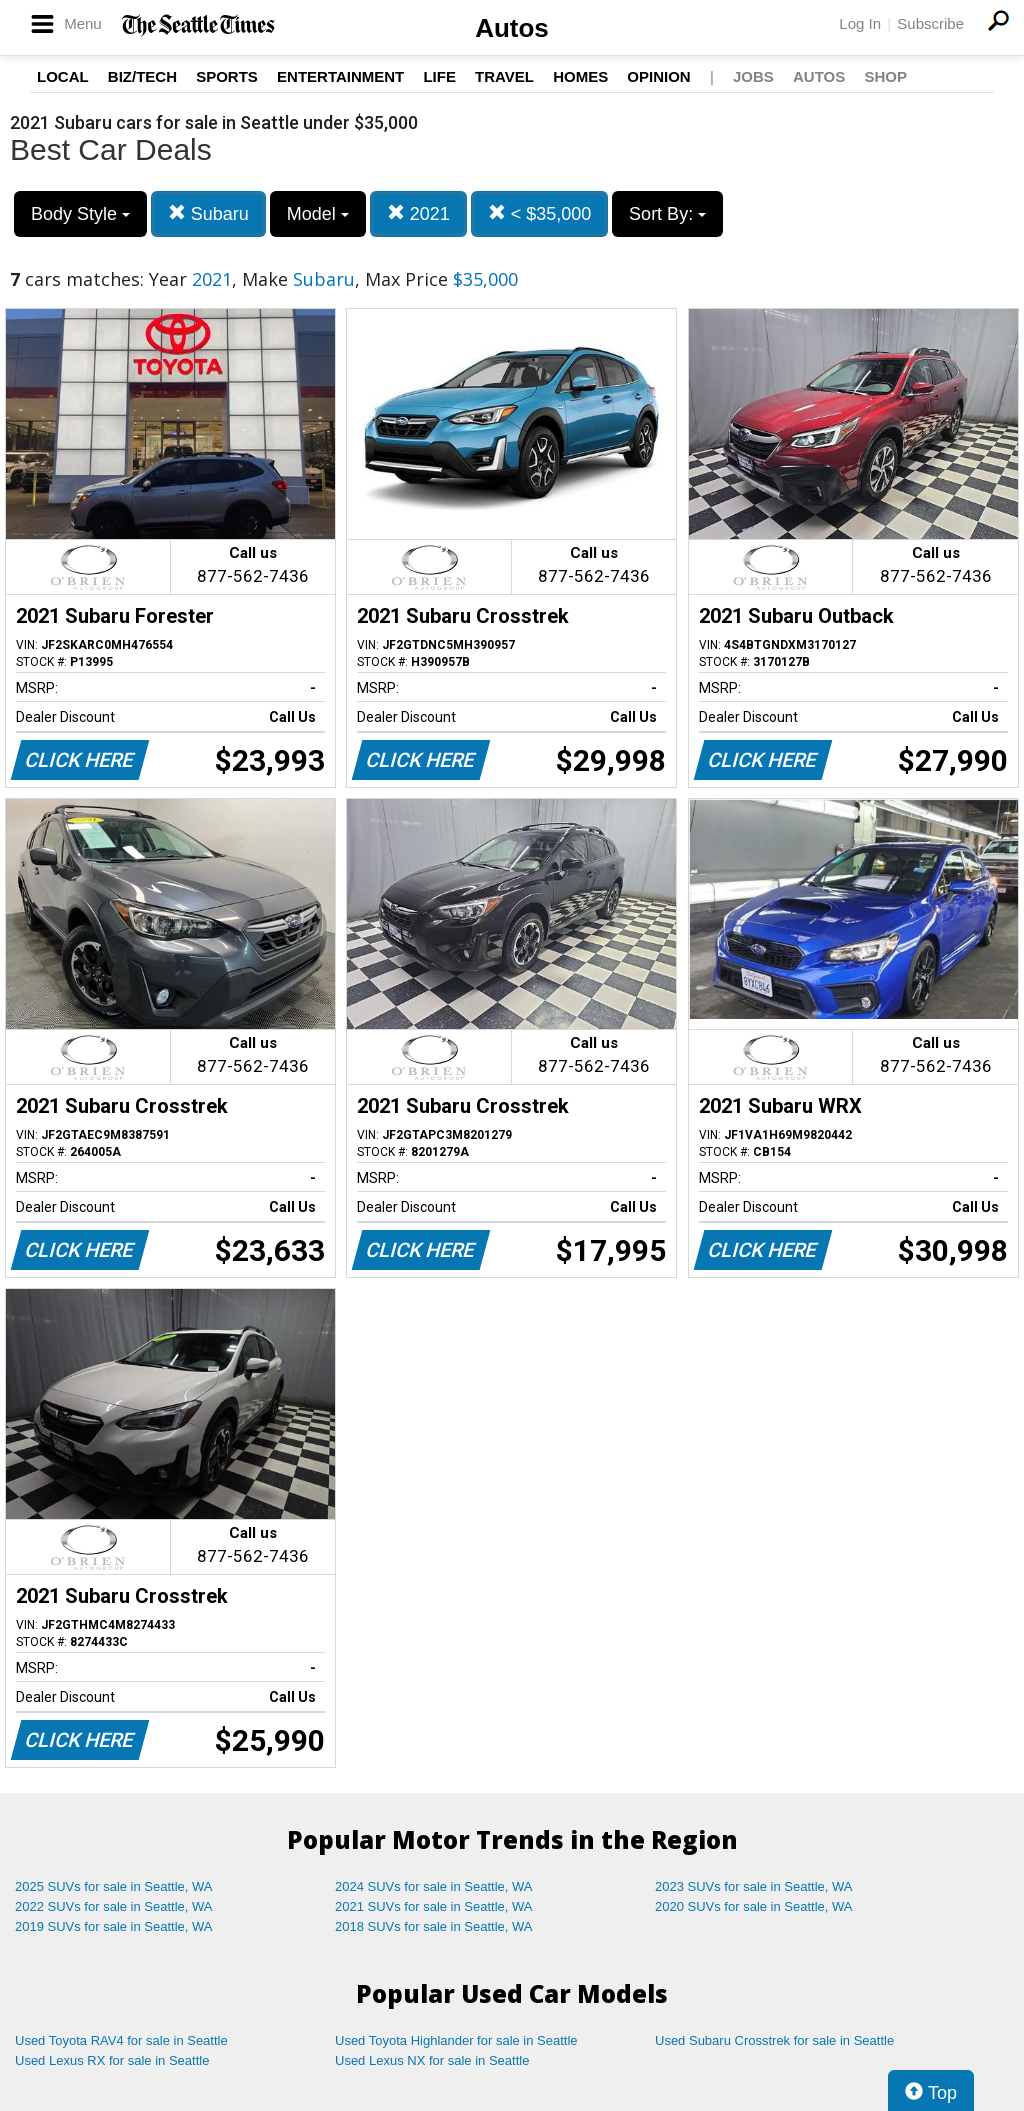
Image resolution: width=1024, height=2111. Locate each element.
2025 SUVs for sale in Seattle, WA (114, 1886)
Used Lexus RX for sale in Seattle (112, 2060)
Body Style (80, 214)
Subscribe (930, 23)
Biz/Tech (142, 76)
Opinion (658, 76)
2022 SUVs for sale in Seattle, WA (114, 1906)
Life (439, 76)
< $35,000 (540, 213)
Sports (227, 76)
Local (63, 76)
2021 (418, 213)
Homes (580, 76)
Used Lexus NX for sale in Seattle (432, 2060)
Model (318, 214)
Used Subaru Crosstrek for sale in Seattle (774, 2040)
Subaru (208, 213)
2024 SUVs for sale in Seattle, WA (434, 1886)
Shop (885, 76)
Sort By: (667, 214)
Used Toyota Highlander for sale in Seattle (456, 2040)
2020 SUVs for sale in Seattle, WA (754, 1906)
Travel (504, 76)
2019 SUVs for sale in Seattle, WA (114, 1926)
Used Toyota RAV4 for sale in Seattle (121, 2040)
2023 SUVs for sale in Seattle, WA (754, 1886)
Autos (512, 28)
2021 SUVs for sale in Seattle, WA (434, 1906)
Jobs (753, 76)
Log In (860, 23)
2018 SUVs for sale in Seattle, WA (434, 1926)
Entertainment (340, 76)
